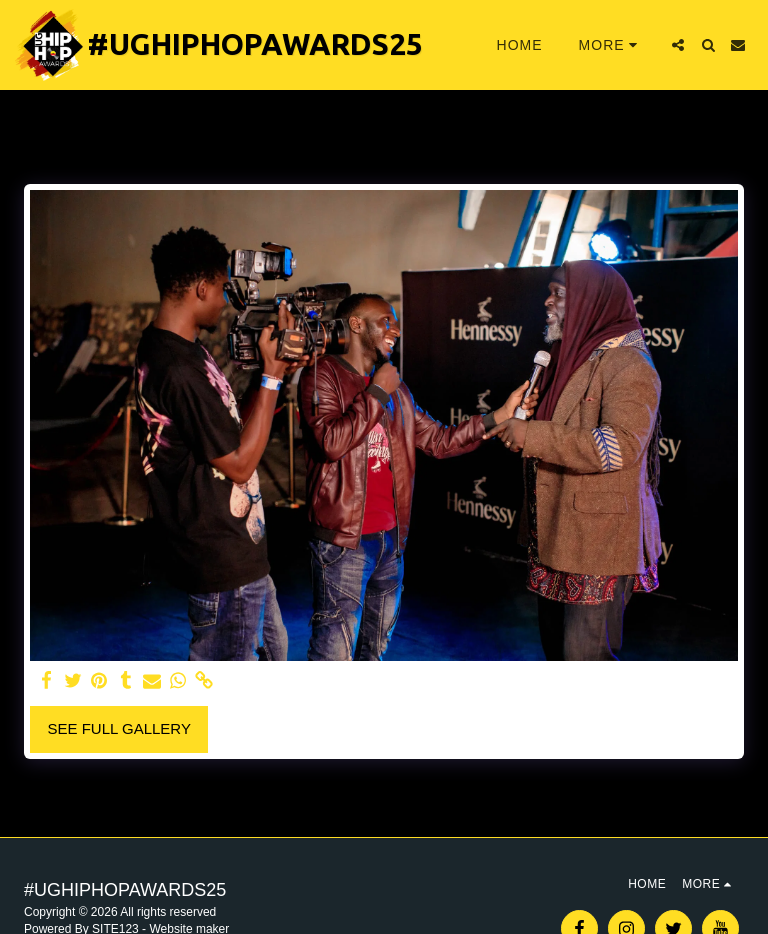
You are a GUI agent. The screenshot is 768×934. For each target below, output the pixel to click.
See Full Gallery (119, 728)
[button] (678, 45)
